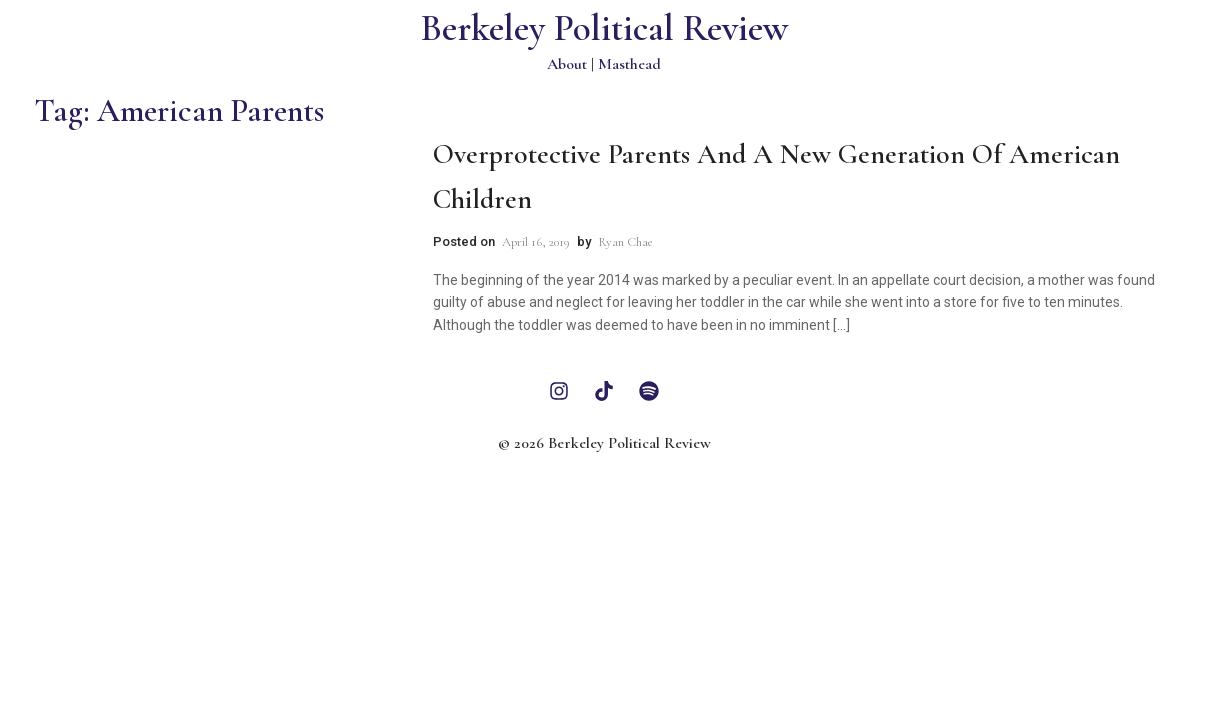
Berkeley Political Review (604, 28)
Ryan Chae (625, 242)
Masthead (629, 64)
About (567, 64)
